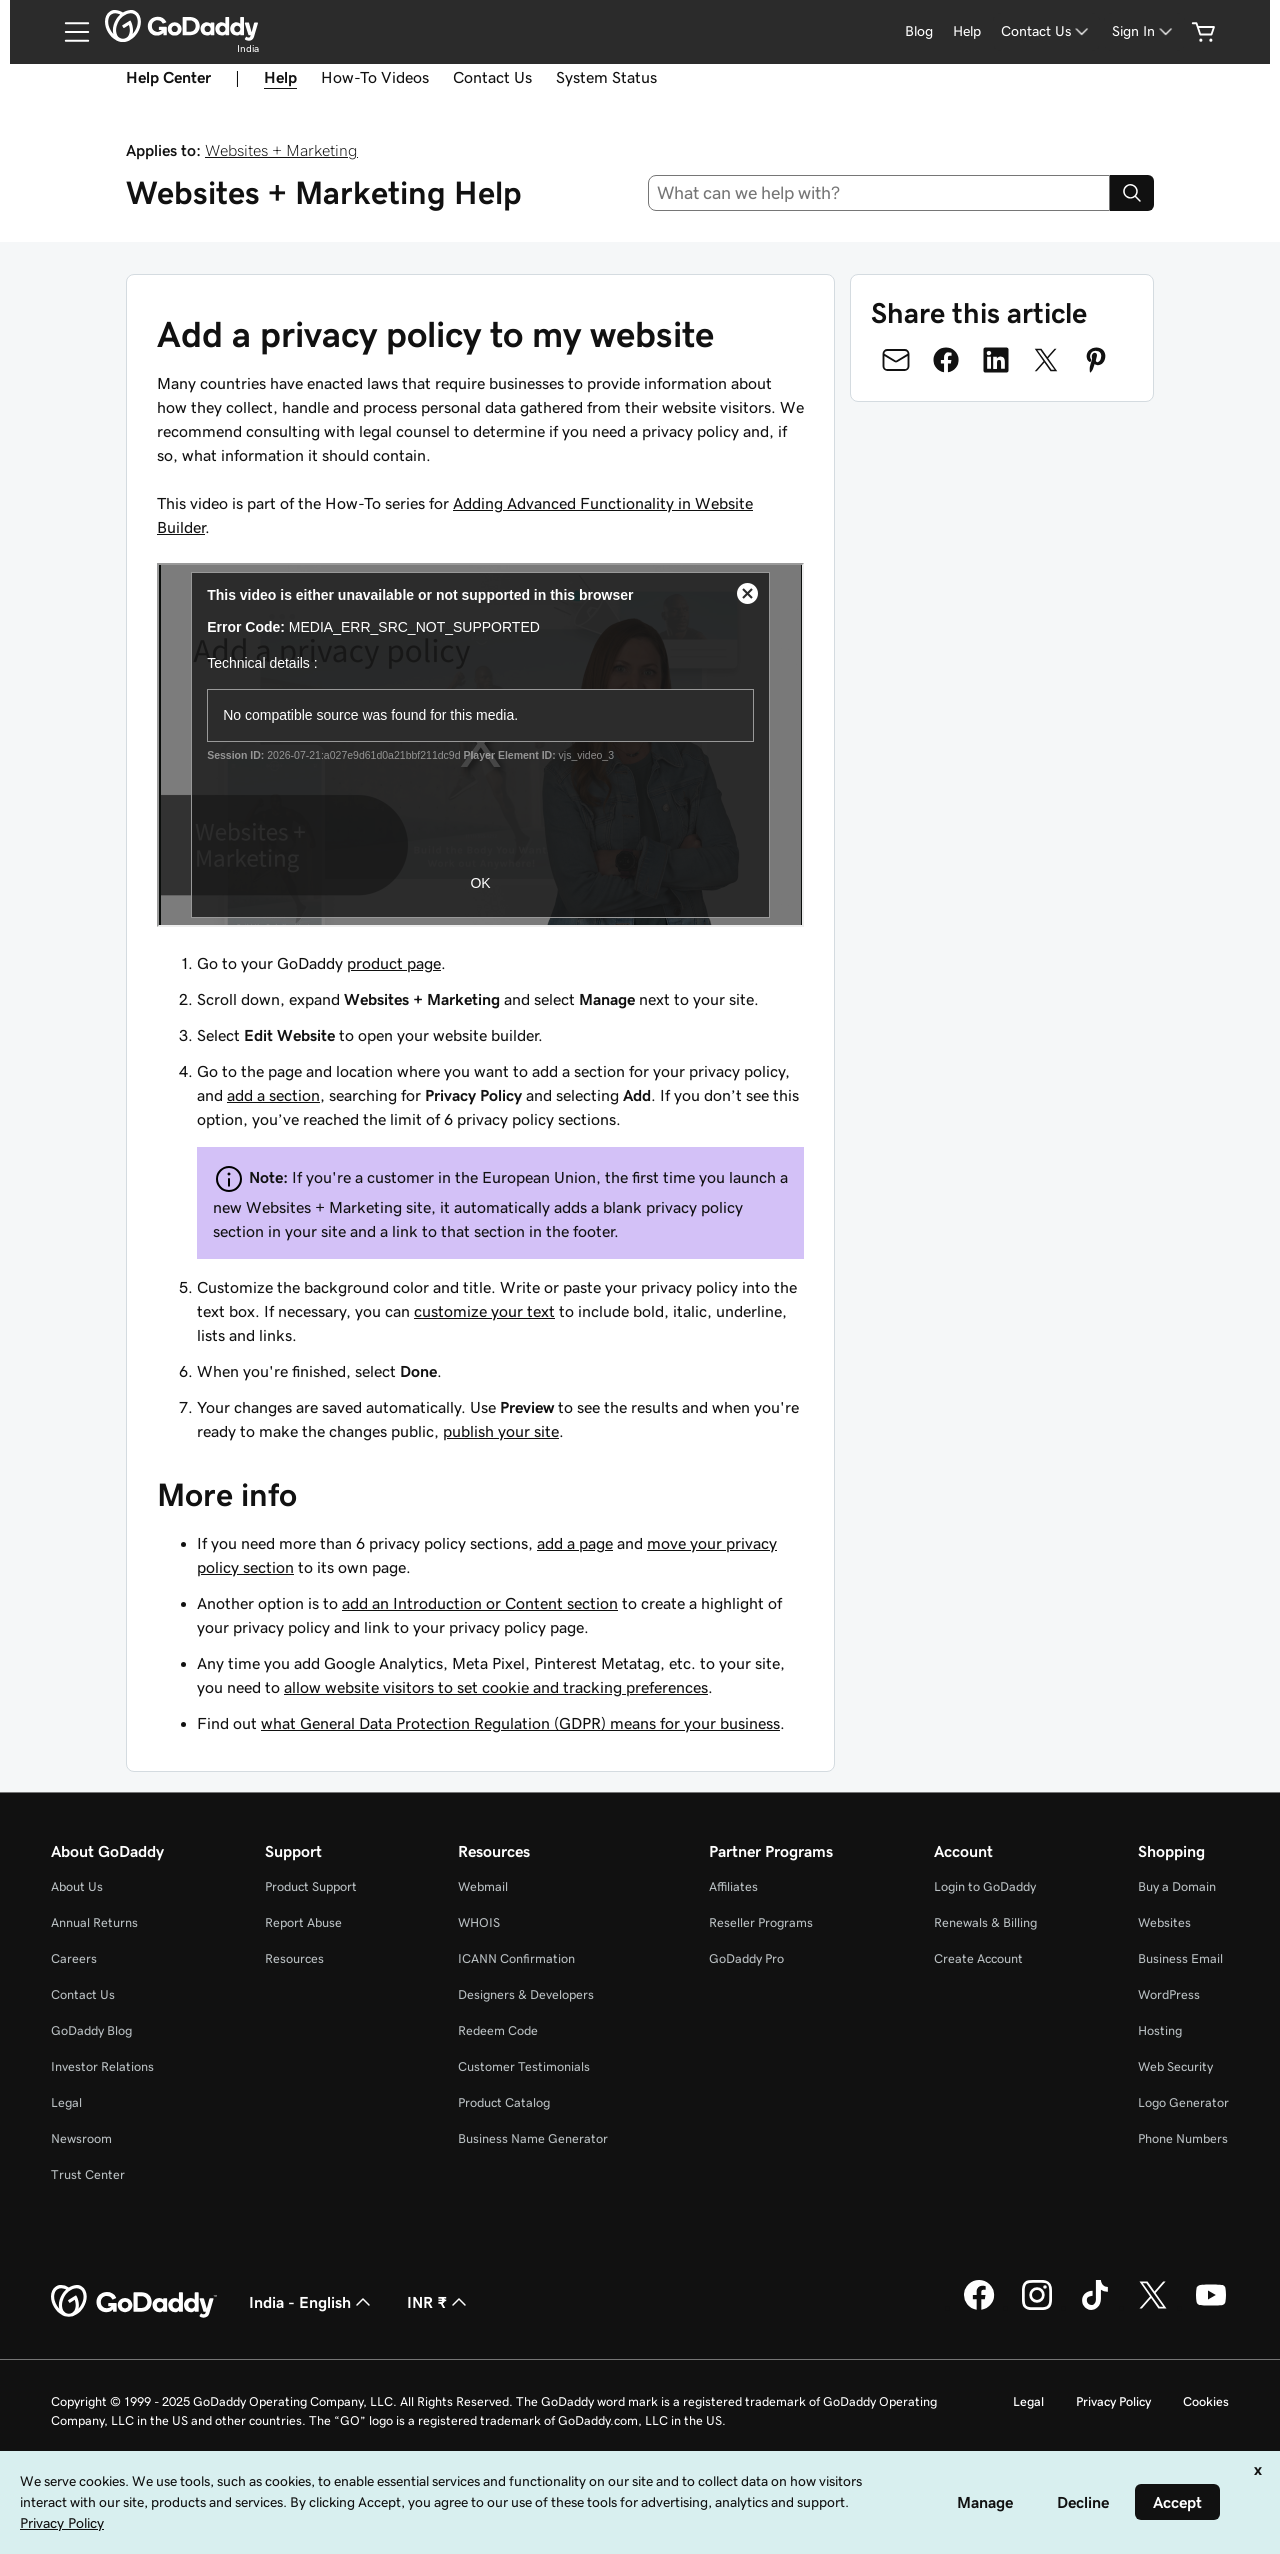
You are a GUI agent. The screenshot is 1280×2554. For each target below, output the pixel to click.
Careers (74, 1958)
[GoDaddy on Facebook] (979, 2307)
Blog (919, 31)
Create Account (978, 1958)
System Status (606, 77)
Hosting (1160, 2030)
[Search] (1132, 193)
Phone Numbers (1183, 2138)
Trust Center (88, 2174)
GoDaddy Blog (91, 2030)
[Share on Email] (896, 360)
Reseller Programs (761, 1922)
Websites (1164, 1922)
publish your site (501, 1431)
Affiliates (733, 1886)
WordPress (1169, 1994)
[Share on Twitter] (1046, 360)
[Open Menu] (69, 32)
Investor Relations (102, 2066)
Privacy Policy (1113, 2401)
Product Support (311, 1886)
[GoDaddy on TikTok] (1095, 2307)
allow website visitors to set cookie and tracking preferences (496, 1687)
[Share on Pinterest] (1096, 360)
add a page (575, 1543)
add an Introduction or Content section (480, 1603)
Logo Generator (1183, 2102)
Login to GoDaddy (985, 1886)
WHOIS (479, 1922)
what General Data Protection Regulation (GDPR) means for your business (520, 1723)
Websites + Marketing (281, 150)
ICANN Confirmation (516, 1958)
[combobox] (879, 193)
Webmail (483, 1886)
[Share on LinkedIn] (996, 360)
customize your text (484, 1311)
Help (967, 31)
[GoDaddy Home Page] (134, 2302)
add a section (273, 1095)
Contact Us (492, 77)
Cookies (1206, 2401)
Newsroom (81, 2138)
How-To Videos (375, 77)
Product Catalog (504, 2102)
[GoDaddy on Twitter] (1153, 2307)
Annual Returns (94, 1922)
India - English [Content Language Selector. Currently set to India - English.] (312, 2302)
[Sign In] (1144, 31)
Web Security (1175, 2066)
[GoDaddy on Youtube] (1211, 2307)
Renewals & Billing (985, 1922)
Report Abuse (303, 1922)
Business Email (1180, 1958)
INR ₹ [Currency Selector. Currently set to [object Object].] (439, 2302)
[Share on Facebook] (946, 360)
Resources (294, 1958)
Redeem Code (498, 2030)
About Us (77, 1886)
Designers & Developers (526, 1994)
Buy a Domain (1177, 1886)
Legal (66, 2102)
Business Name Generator (533, 2138)
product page (394, 963)
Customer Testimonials (524, 2066)
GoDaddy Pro (746, 1958)
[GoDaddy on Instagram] (1037, 2307)
